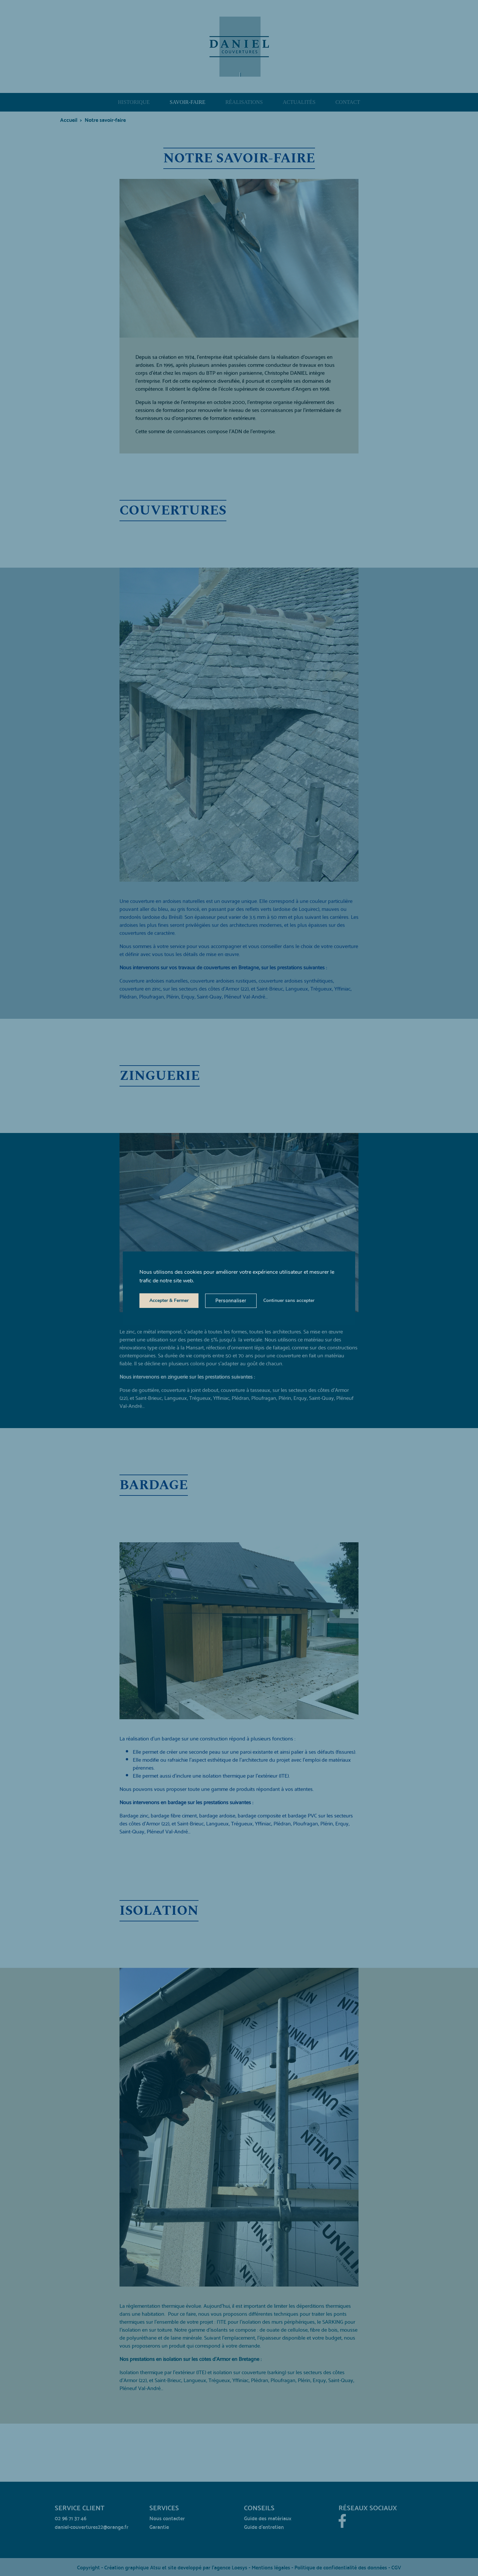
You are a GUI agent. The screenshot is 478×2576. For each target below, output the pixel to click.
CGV (396, 2566)
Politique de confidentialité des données (340, 2566)
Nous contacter (167, 2517)
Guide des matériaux (267, 2517)
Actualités (299, 102)
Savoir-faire (187, 102)
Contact (347, 102)
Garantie (159, 2526)
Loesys (239, 2566)
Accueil (68, 119)
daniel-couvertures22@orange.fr (91, 2526)
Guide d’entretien (264, 2526)
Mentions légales (271, 2566)
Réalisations (244, 102)
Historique (134, 102)
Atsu (155, 2566)
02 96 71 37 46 (70, 2517)
